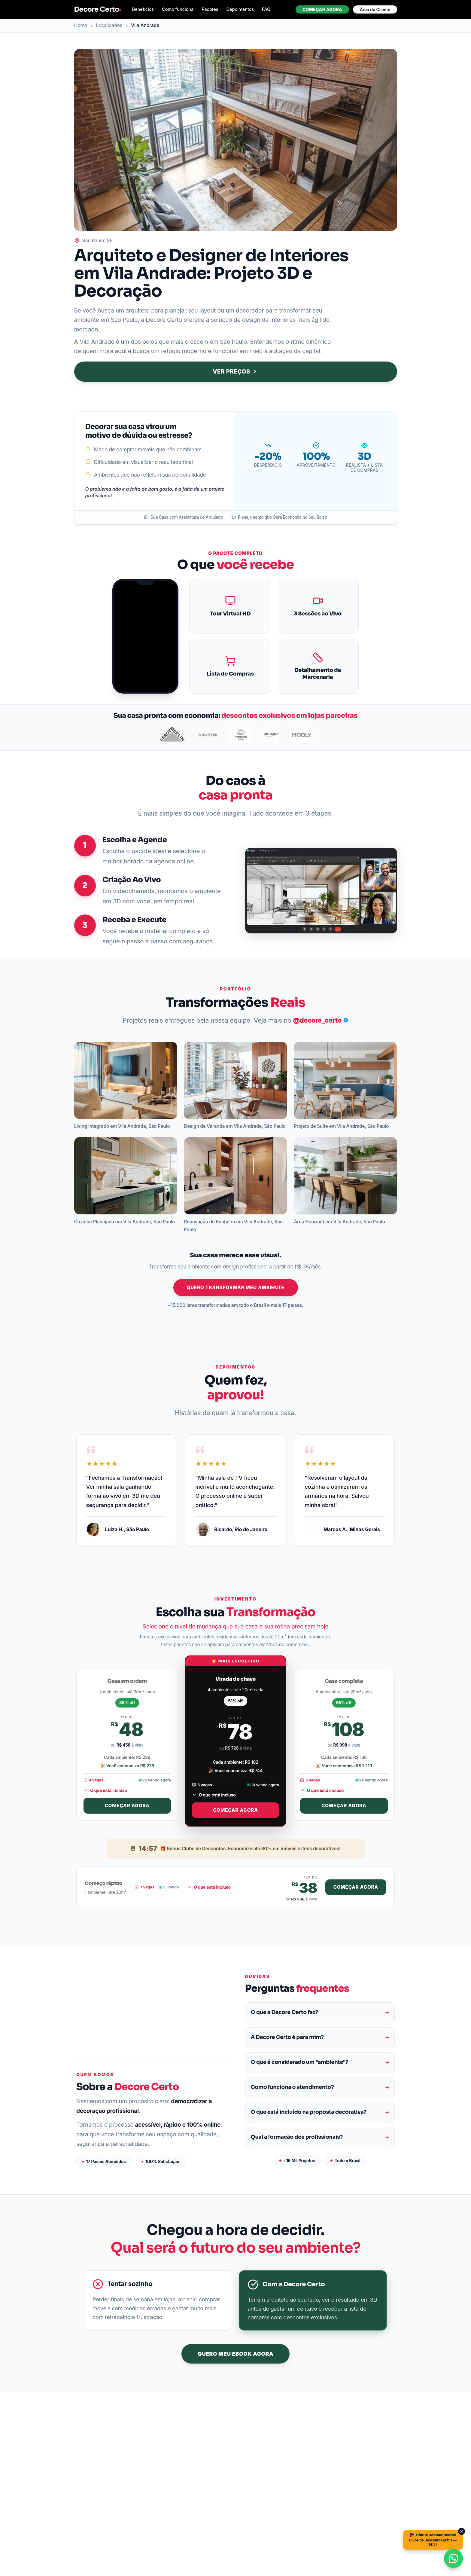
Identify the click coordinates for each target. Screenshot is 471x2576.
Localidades (109, 25)
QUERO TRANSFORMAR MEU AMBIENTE (235, 1287)
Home (80, 25)
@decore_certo (320, 1020)
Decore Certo (97, 9)
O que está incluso (105, 1790)
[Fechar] (461, 2531)
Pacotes (210, 9)
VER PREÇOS (235, 371)
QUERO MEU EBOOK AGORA (235, 2354)
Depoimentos (240, 9)
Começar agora (322, 9)
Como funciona (177, 9)
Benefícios (143, 9)
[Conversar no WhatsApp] (453, 2558)
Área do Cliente (375, 9)
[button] (125, 1080)
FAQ (266, 9)
